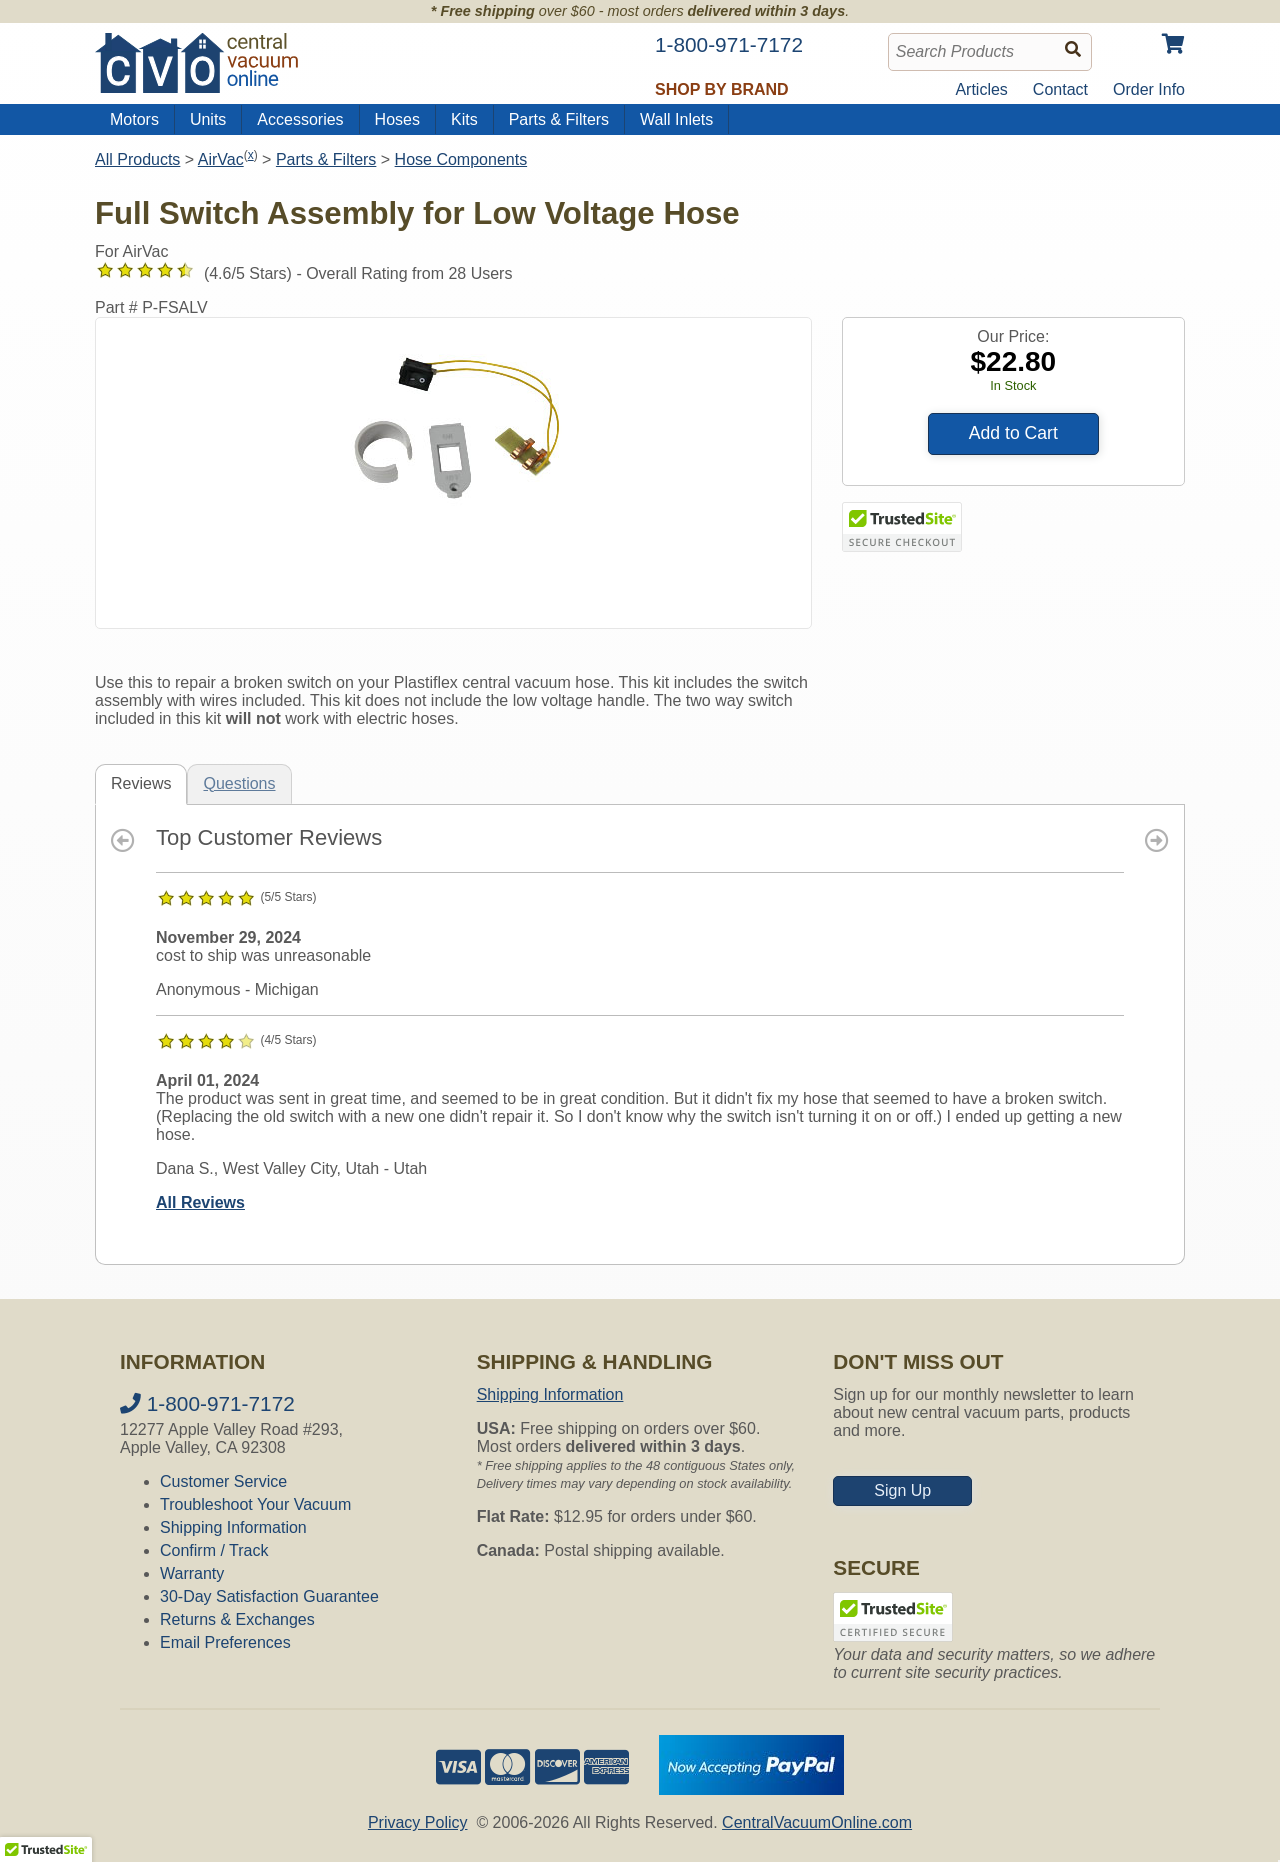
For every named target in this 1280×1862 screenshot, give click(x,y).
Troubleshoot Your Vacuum (255, 1504)
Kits (464, 119)
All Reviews (200, 1202)
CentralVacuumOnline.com (817, 1822)
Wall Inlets (676, 119)
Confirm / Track (214, 1550)
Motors (134, 119)
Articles (981, 89)
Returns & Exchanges (237, 1619)
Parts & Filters (559, 119)
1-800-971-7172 (207, 1403)
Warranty (192, 1573)
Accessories (300, 119)
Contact (1060, 89)
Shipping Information (233, 1527)
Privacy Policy (418, 1822)
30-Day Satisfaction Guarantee (269, 1596)
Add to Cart (1013, 433)
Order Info (1149, 89)
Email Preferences (225, 1642)
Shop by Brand (722, 89)
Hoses (397, 119)
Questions (239, 783)
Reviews (141, 783)
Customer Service (223, 1481)
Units (208, 119)
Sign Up (902, 1490)
